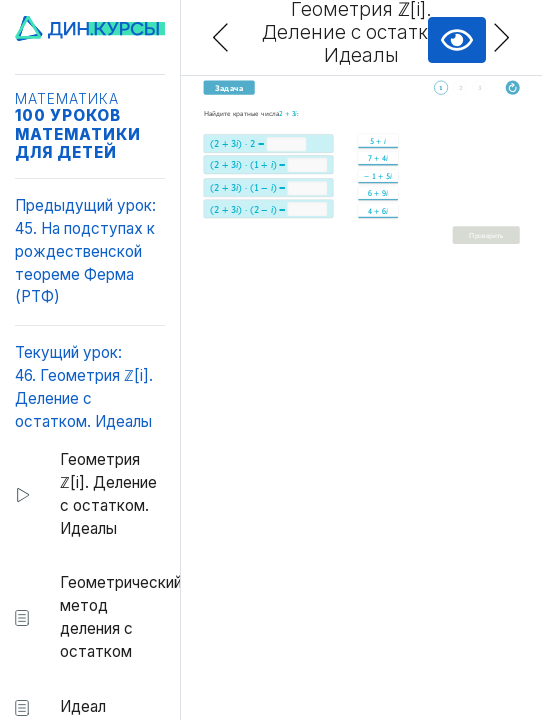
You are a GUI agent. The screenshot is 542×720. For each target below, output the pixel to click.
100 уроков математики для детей (78, 133)
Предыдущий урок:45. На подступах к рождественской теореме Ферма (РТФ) (85, 251)
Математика (67, 99)
